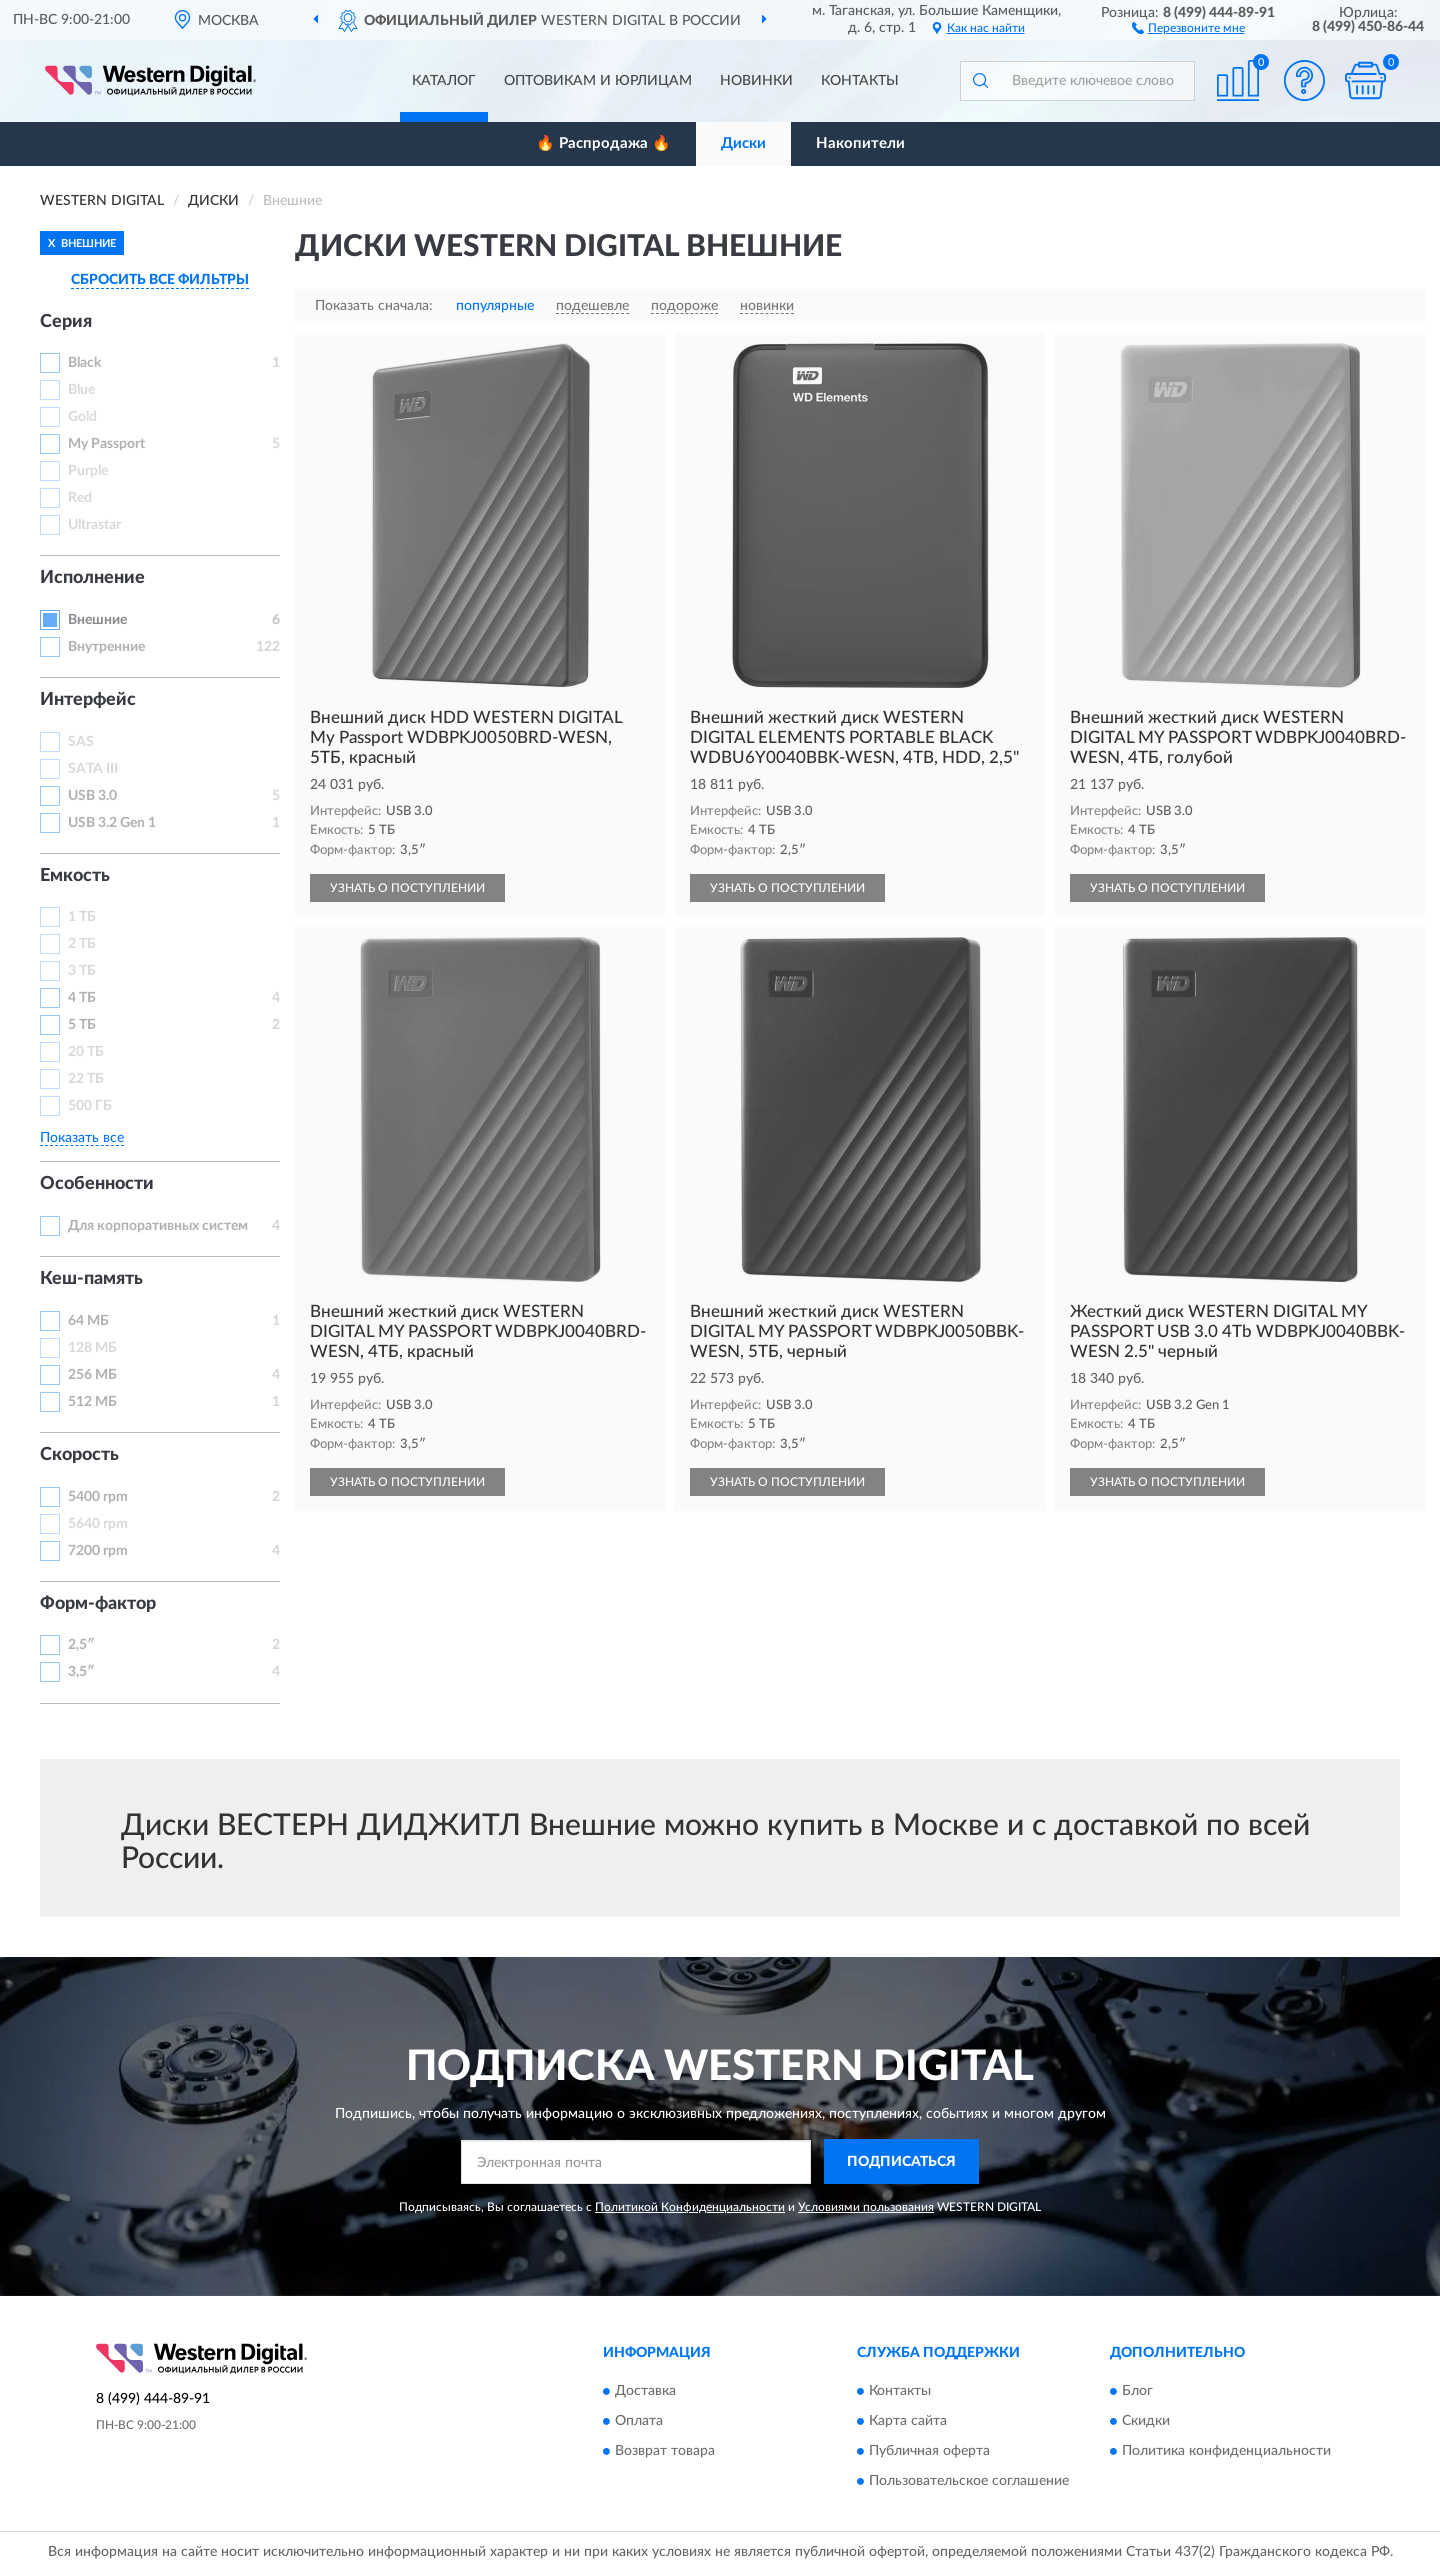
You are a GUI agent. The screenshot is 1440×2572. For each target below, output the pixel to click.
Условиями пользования (866, 2207)
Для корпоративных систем (158, 1226)
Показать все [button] (82, 1138)
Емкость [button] (75, 876)
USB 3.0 (92, 796)
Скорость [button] (79, 1455)
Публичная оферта (929, 2452)
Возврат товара (665, 2452)
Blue (81, 390)
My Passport (106, 444)
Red (80, 498)
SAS (81, 742)
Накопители (860, 143)
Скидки (1146, 2422)
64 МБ (88, 1321)
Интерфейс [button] (88, 700)
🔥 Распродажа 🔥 (603, 143)
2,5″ (81, 1645)
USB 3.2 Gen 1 (112, 823)
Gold (82, 417)
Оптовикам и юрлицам (598, 81)
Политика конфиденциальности (1226, 2452)
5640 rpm (98, 1524)
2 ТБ (82, 944)
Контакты (860, 81)
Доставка (645, 2392)
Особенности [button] (97, 1184)
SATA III (93, 769)
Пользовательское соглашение (969, 2482)
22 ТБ (86, 1079)
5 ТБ (82, 1025)
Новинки (756, 81)
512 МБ (92, 1402)
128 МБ (92, 1348)
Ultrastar (94, 525)
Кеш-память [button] (91, 1279)
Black (84, 363)
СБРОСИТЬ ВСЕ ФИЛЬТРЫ (160, 280)
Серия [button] (66, 322)
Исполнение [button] (92, 578)
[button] (1188, 27)
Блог (1137, 2392)
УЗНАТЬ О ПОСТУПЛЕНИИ (407, 888)
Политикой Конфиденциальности (690, 2207)
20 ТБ (86, 1052)
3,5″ (81, 1672)
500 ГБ (90, 1106)
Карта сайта (908, 2422)
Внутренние (106, 647)
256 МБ (92, 1375)
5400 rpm (98, 1497)
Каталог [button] (444, 81)
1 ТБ (82, 917)
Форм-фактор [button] (98, 1604)
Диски (743, 143)
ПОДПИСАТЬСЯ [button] (901, 2162)
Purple (88, 471)
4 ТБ (82, 998)
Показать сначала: (374, 306)
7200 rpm (98, 1551)
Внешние (97, 620)
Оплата (639, 2422)
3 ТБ (82, 971)
